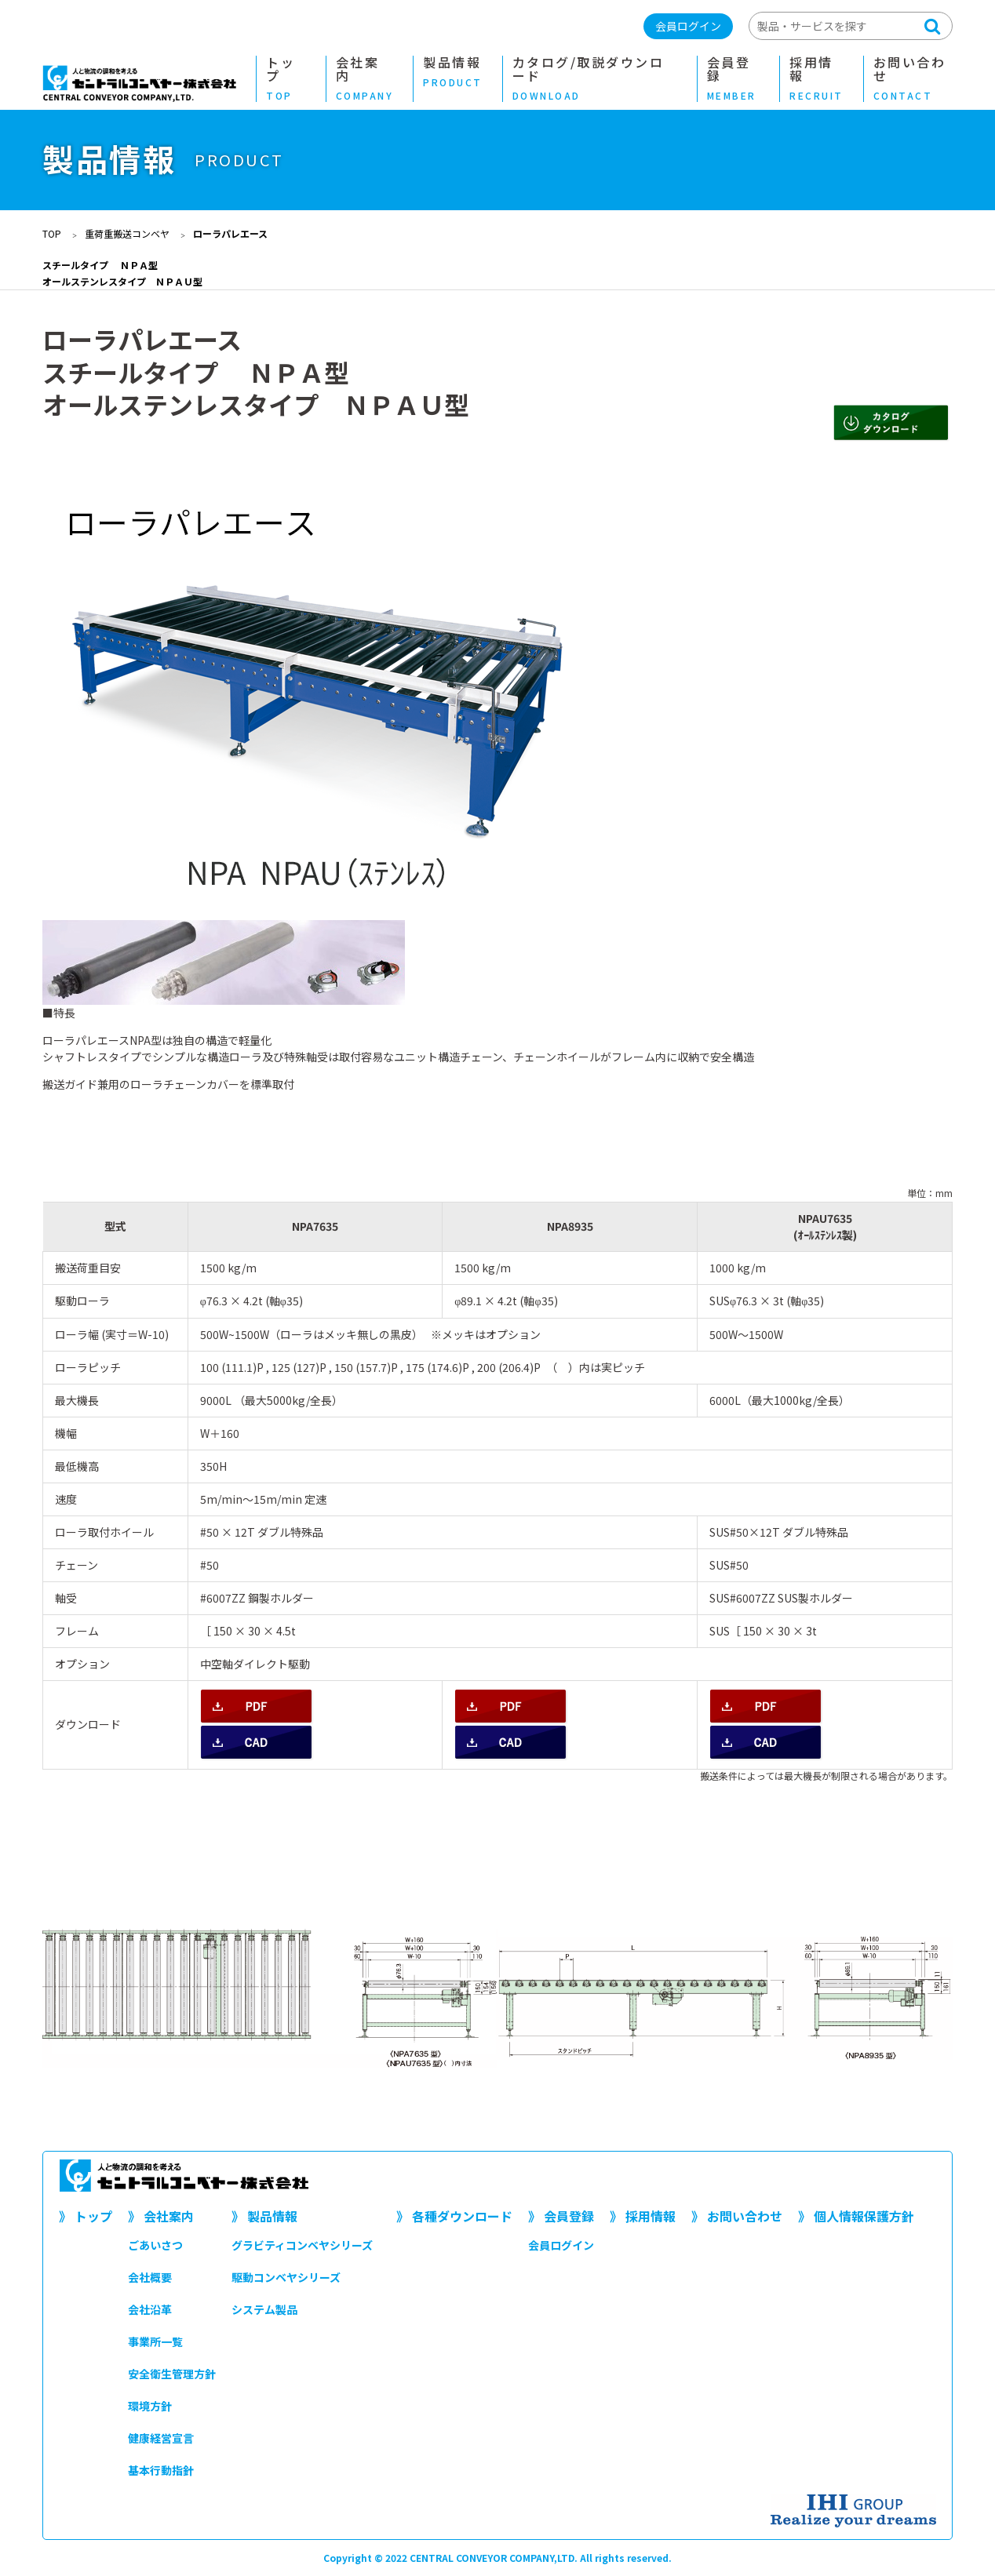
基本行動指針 (161, 2470)
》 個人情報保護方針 (856, 2216)
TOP (51, 233)
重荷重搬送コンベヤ (127, 233)
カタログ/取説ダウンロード (594, 79)
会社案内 (365, 79)
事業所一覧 (155, 2341)
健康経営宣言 (161, 2438)
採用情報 (816, 79)
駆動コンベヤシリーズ (286, 2277)
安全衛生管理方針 (172, 2373)
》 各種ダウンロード (454, 2216)
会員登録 (733, 79)
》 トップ (85, 2216)
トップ (286, 79)
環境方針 (150, 2406)
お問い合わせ (913, 79)
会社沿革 (150, 2309)
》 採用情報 (643, 2216)
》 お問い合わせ (736, 2216)
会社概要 (150, 2277)
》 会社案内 (161, 2216)
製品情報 (453, 72)
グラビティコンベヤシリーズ (302, 2245)
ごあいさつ (155, 2245)
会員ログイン (688, 26)
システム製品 (264, 2309)
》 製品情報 (264, 2216)
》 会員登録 (561, 2216)
